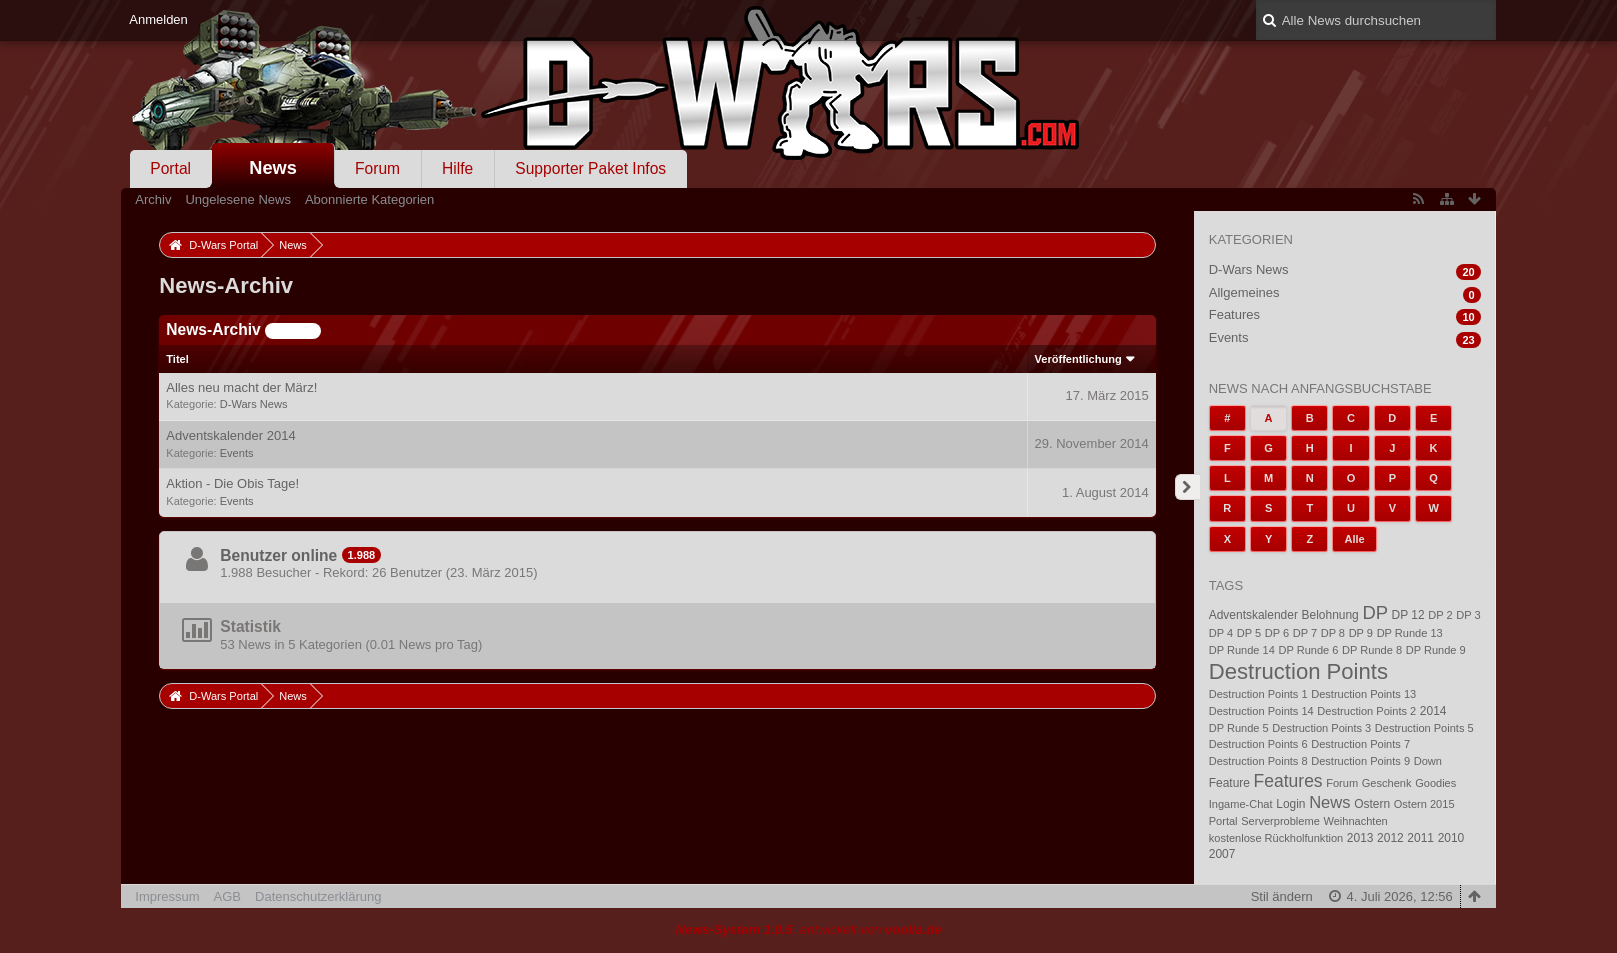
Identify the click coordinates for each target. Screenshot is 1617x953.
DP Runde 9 (1436, 650)
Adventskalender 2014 (230, 435)
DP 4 (1221, 633)
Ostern (1372, 804)
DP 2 (1440, 615)
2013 (1360, 838)
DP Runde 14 (1242, 650)
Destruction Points (1298, 671)
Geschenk (1387, 783)
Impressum (167, 896)
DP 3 (1468, 615)
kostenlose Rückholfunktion (1276, 838)
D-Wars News (254, 404)
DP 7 (1305, 633)
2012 (1390, 838)
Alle (1354, 539)
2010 (1451, 838)
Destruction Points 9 (1360, 761)
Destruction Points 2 (1366, 711)
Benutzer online (278, 555)
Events (237, 453)
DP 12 (1408, 615)
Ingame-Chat (1241, 804)
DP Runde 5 (1239, 728)
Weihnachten (1355, 821)
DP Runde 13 (1410, 633)
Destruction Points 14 (1261, 711)
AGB (227, 896)
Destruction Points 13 (1363, 694)
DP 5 (1249, 633)
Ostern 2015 (1424, 804)
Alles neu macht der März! (241, 387)
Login (1290, 804)
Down (1428, 761)
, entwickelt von (809, 929)
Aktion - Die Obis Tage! (232, 483)
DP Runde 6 (1308, 650)
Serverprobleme (1280, 821)
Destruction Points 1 (1258, 694)
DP (1375, 612)
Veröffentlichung (1078, 359)
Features (1234, 314)
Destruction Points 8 (1258, 761)
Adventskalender (1253, 615)
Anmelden (158, 19)
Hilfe (457, 168)
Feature (1229, 783)
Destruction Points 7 (1360, 744)
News (273, 168)
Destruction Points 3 (1321, 728)
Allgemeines (1244, 292)
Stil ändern (1282, 896)
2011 (1420, 838)
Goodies (1435, 783)
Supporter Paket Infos (590, 168)
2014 (1433, 711)
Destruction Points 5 (1424, 728)
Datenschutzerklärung (318, 896)
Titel (177, 359)
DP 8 (1333, 633)
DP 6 (1277, 633)
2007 (1222, 854)
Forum (377, 168)
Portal (170, 168)
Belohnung (1330, 615)
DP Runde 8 (1372, 650)
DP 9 (1361, 633)
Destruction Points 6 (1258, 744)
